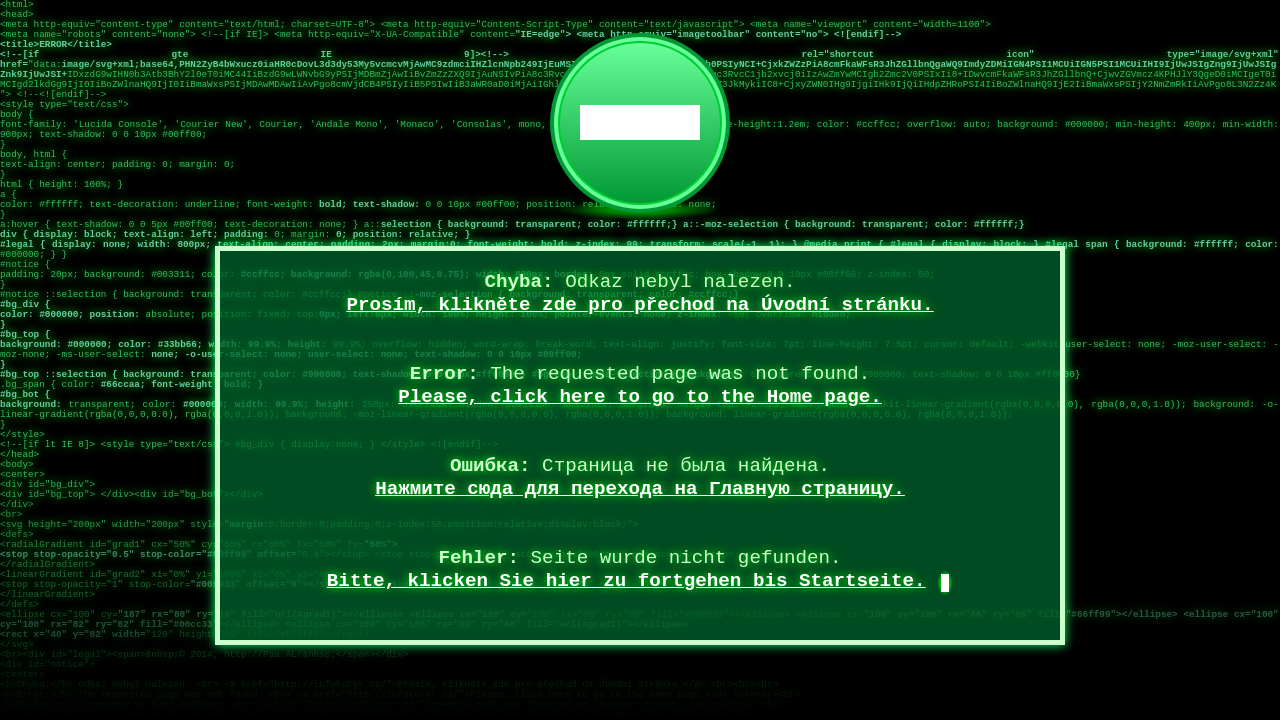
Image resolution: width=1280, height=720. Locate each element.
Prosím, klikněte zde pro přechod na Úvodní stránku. (639, 305)
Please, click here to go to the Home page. (640, 397)
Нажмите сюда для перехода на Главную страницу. (640, 489)
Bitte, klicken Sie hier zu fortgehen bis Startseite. (626, 581)
